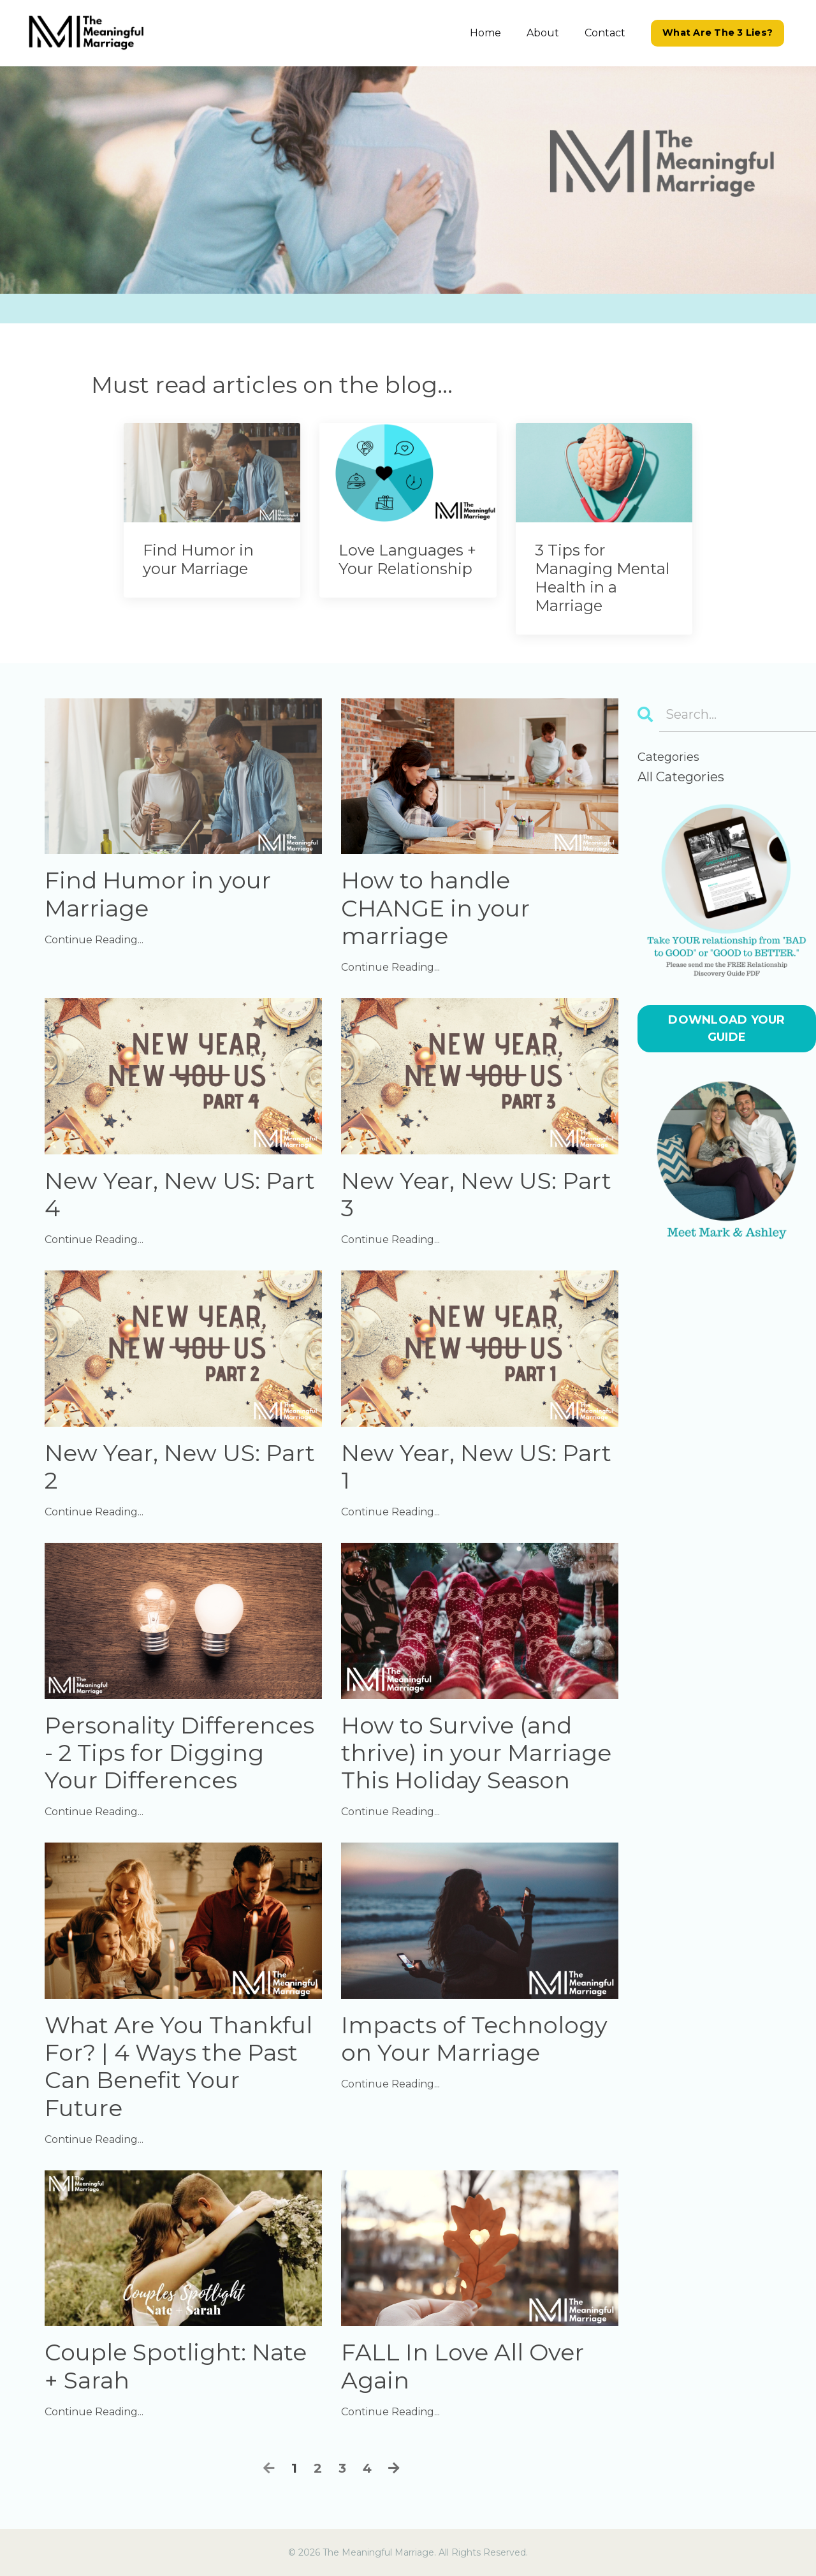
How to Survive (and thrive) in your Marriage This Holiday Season (476, 1753)
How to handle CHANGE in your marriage (435, 908)
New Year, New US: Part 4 (180, 1194)
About (543, 33)
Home (485, 33)
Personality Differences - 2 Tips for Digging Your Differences (179, 1753)
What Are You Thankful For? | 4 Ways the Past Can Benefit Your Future (178, 2067)
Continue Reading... (94, 940)
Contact (605, 33)
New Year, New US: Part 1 (476, 1466)
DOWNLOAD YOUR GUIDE (726, 1028)
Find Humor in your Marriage (158, 894)
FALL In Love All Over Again (462, 2366)
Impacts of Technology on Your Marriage (474, 2039)
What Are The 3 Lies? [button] (717, 32)
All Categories (681, 776)
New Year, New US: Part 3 (476, 1194)
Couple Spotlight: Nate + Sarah (176, 2366)
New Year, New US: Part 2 (180, 1466)
